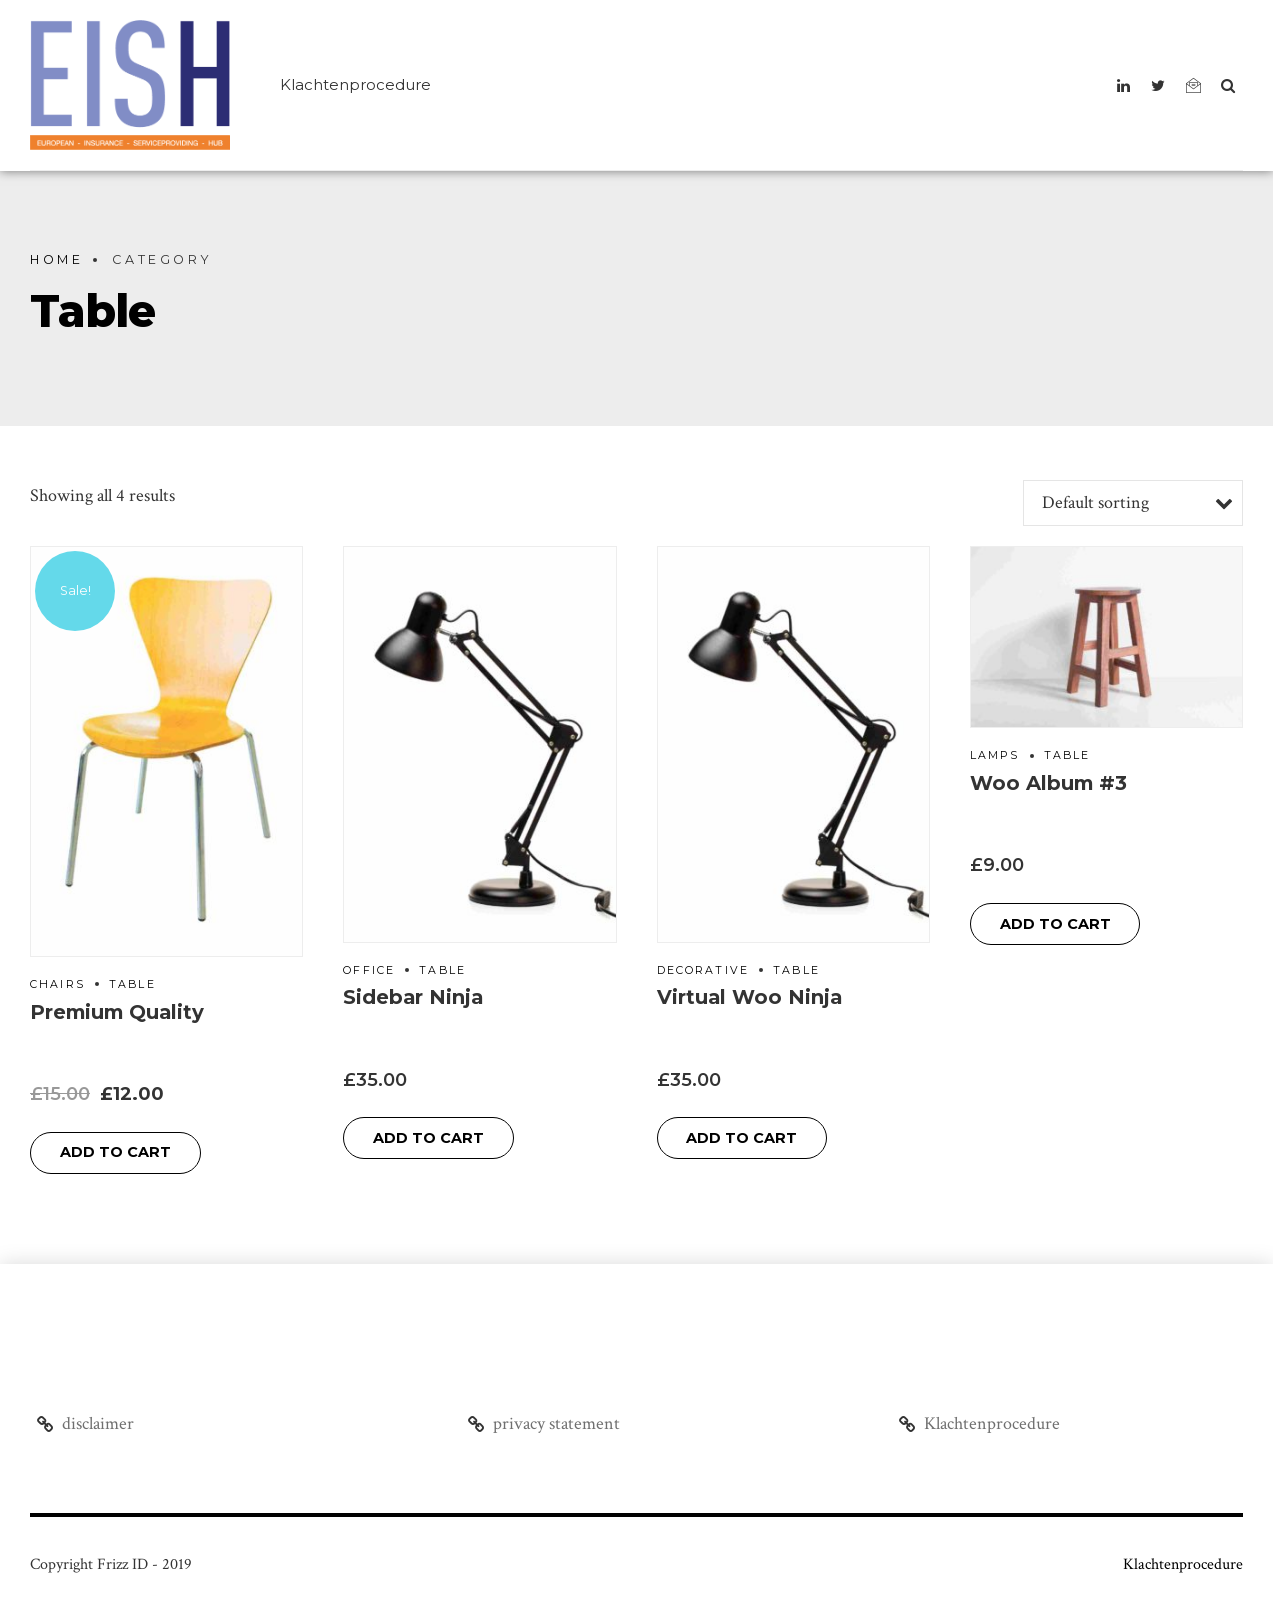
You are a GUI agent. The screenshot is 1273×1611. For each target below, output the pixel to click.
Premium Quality (117, 1012)
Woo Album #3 (1048, 783)
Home (56, 259)
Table (132, 984)
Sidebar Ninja (413, 997)
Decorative (703, 970)
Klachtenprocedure (355, 84)
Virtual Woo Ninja (749, 997)
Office (369, 970)
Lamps (995, 755)
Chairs (57, 984)
